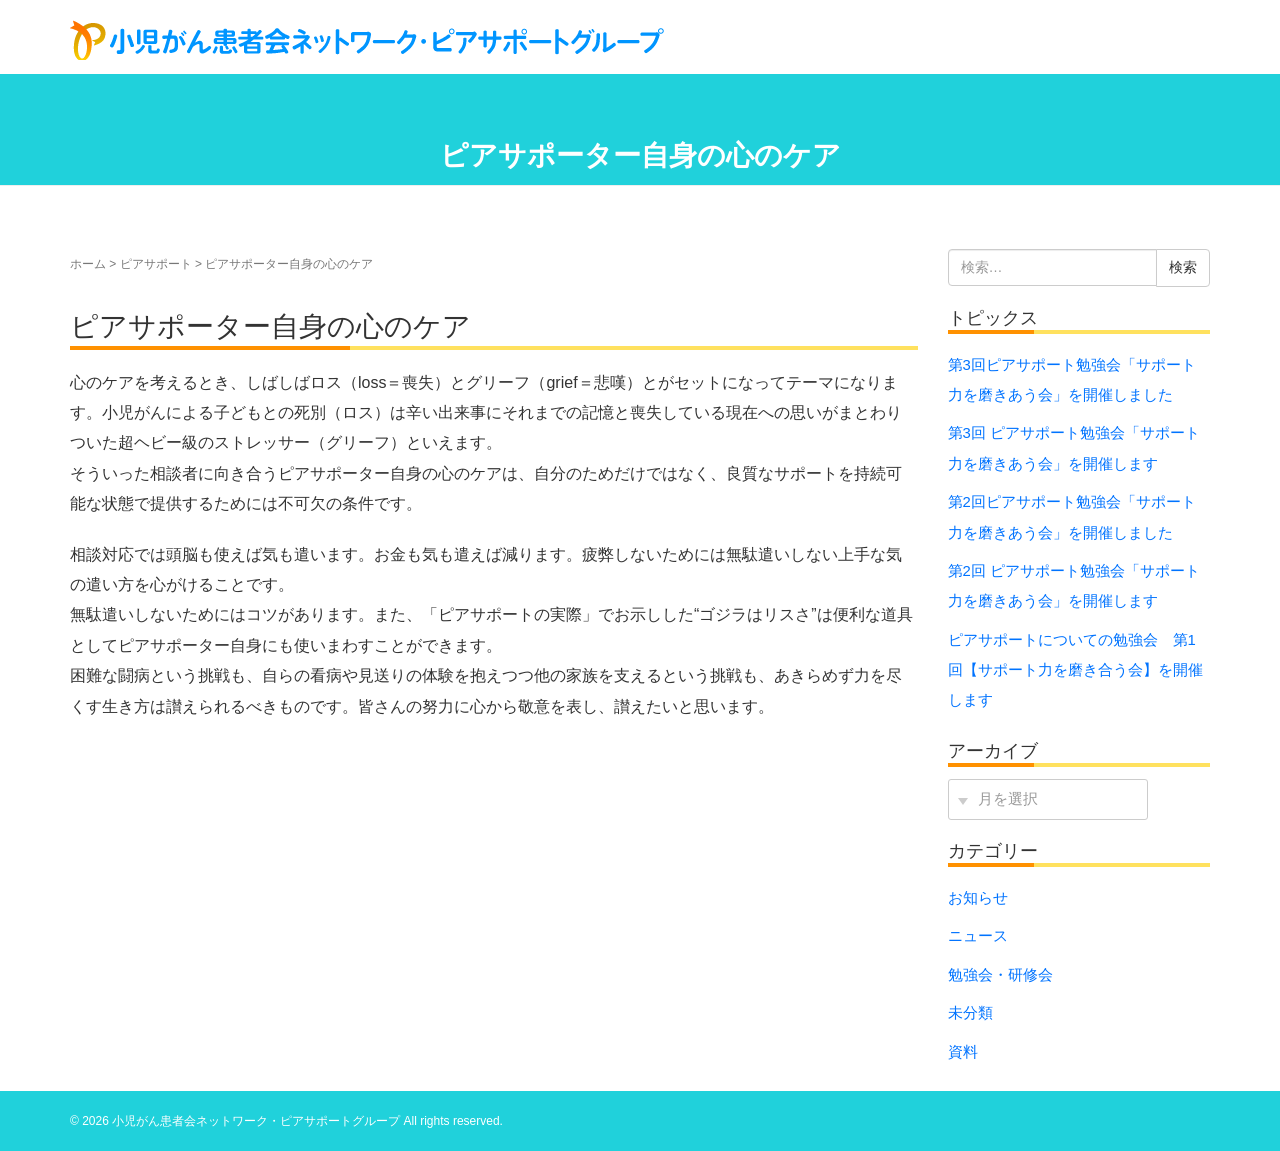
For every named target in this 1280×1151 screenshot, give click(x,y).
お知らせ (978, 898)
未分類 (970, 1013)
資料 (963, 1052)
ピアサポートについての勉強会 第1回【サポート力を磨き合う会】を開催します (1075, 670)
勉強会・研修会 (1000, 975)
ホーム (88, 264)
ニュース (978, 936)
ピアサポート (156, 264)
